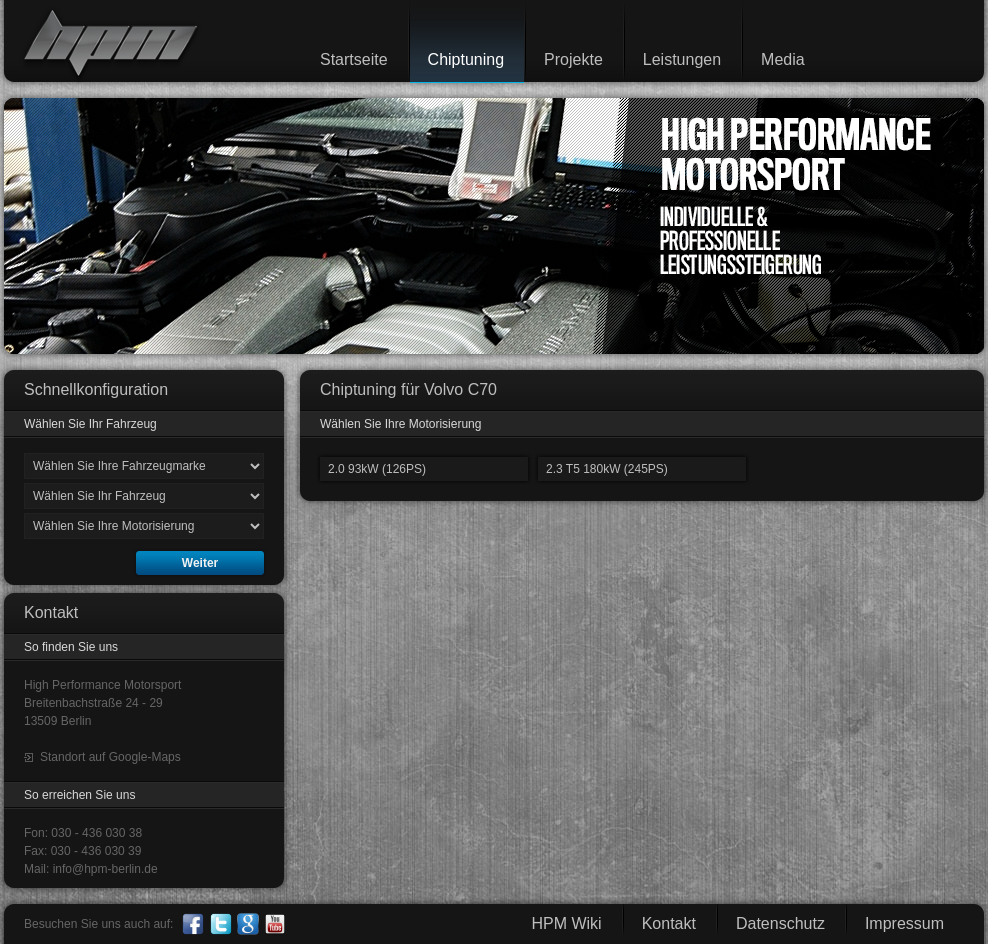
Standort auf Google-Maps (110, 757)
